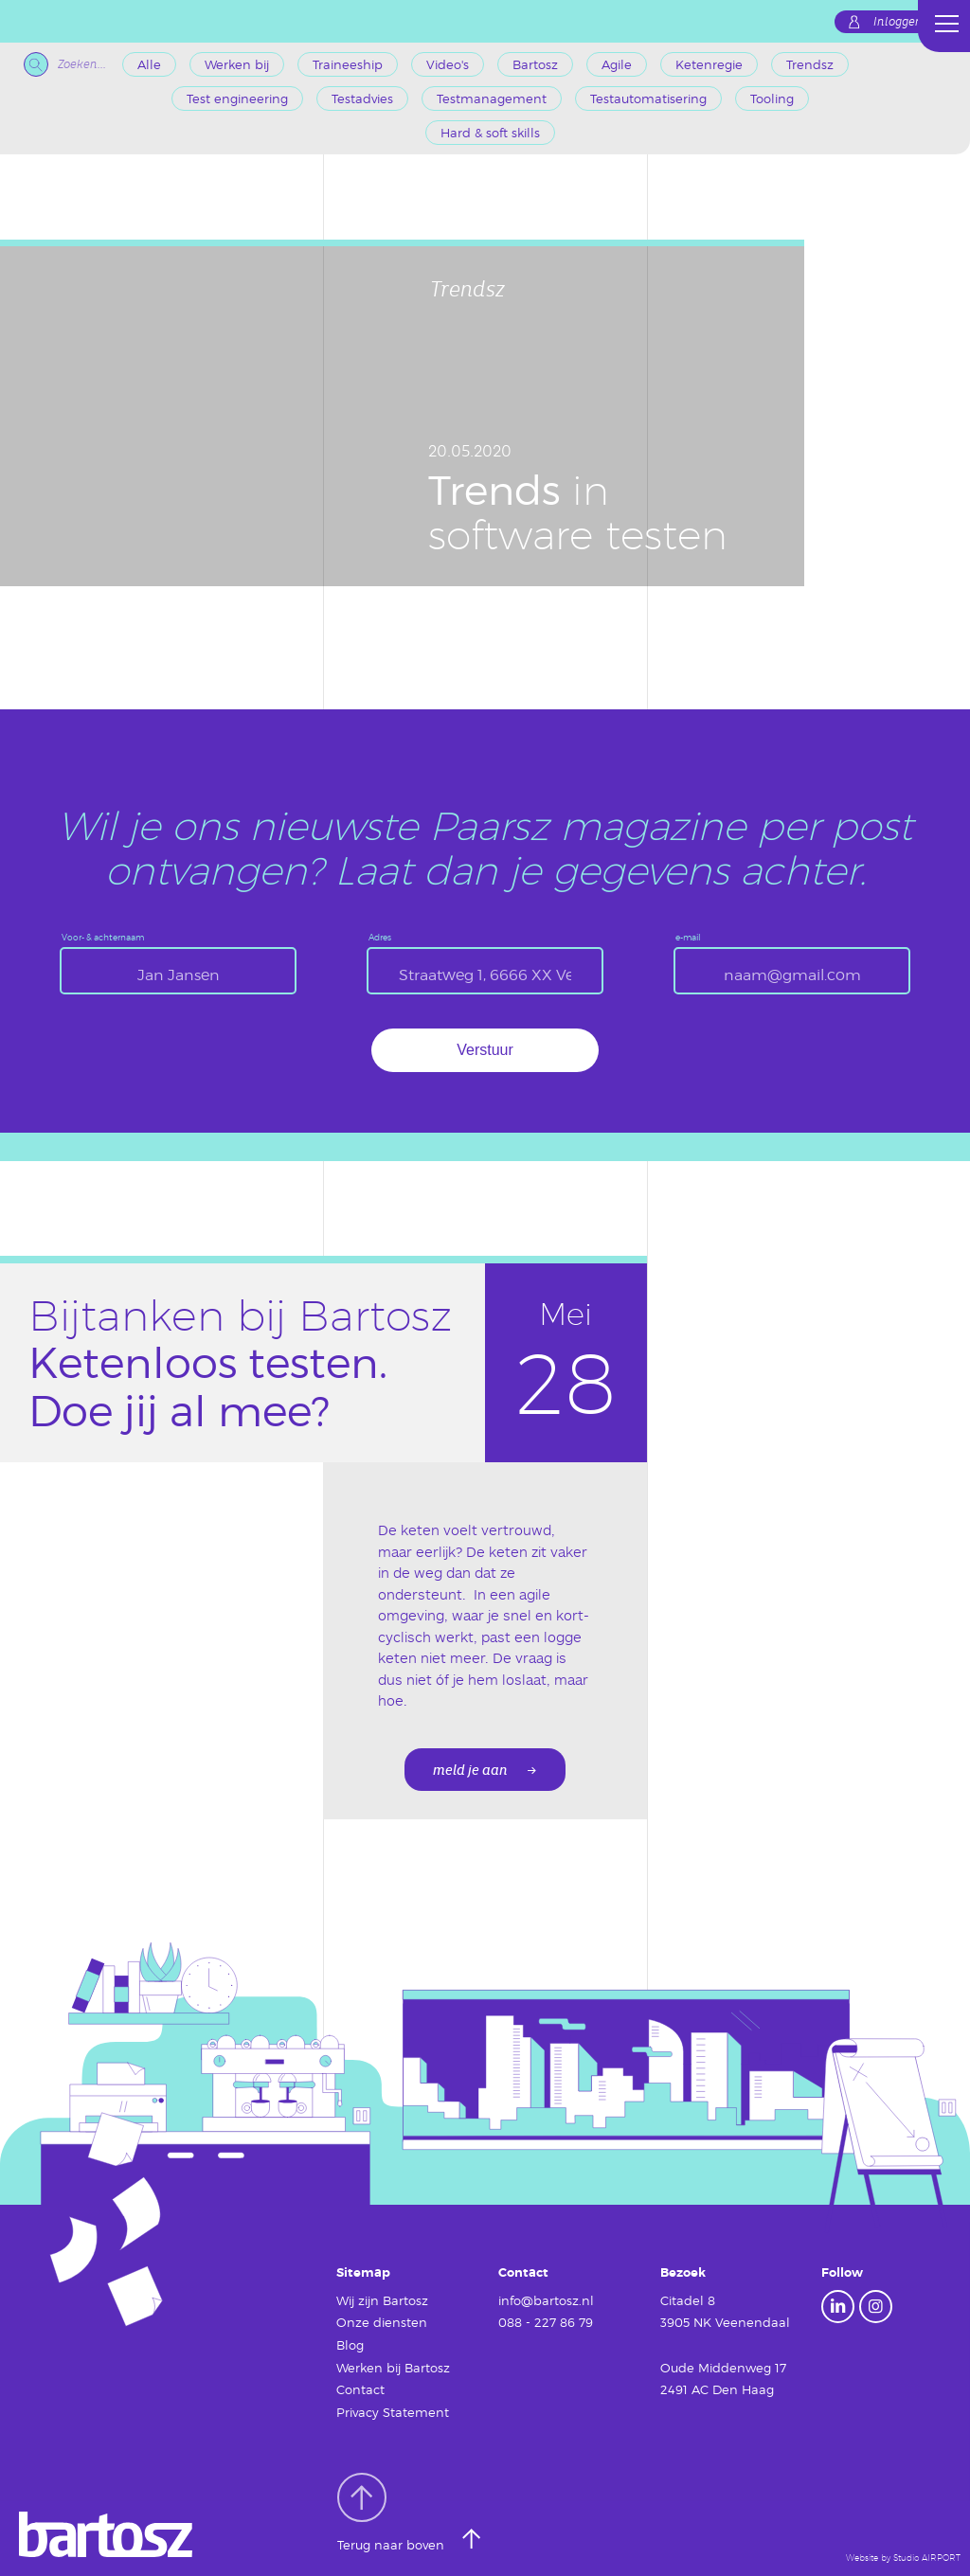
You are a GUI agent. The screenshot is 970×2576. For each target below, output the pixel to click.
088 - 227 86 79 (545, 2322)
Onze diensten (381, 2322)
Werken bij (237, 64)
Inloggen (898, 21)
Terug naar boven (392, 2512)
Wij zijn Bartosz (382, 2300)
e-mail (688, 937)
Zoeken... (65, 64)
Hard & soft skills (490, 132)
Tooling (772, 98)
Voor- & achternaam (103, 937)
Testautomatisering (648, 98)
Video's (447, 64)
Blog (350, 2344)
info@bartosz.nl (546, 2300)
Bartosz (535, 64)
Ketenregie (709, 64)
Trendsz (810, 64)
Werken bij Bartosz (393, 2367)
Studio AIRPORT (927, 2557)
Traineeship (348, 64)
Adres (379, 937)
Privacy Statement (392, 2412)
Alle (149, 64)
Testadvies (362, 98)
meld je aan (470, 1771)
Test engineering (237, 98)
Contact (360, 2389)
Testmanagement (492, 98)
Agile (617, 64)
